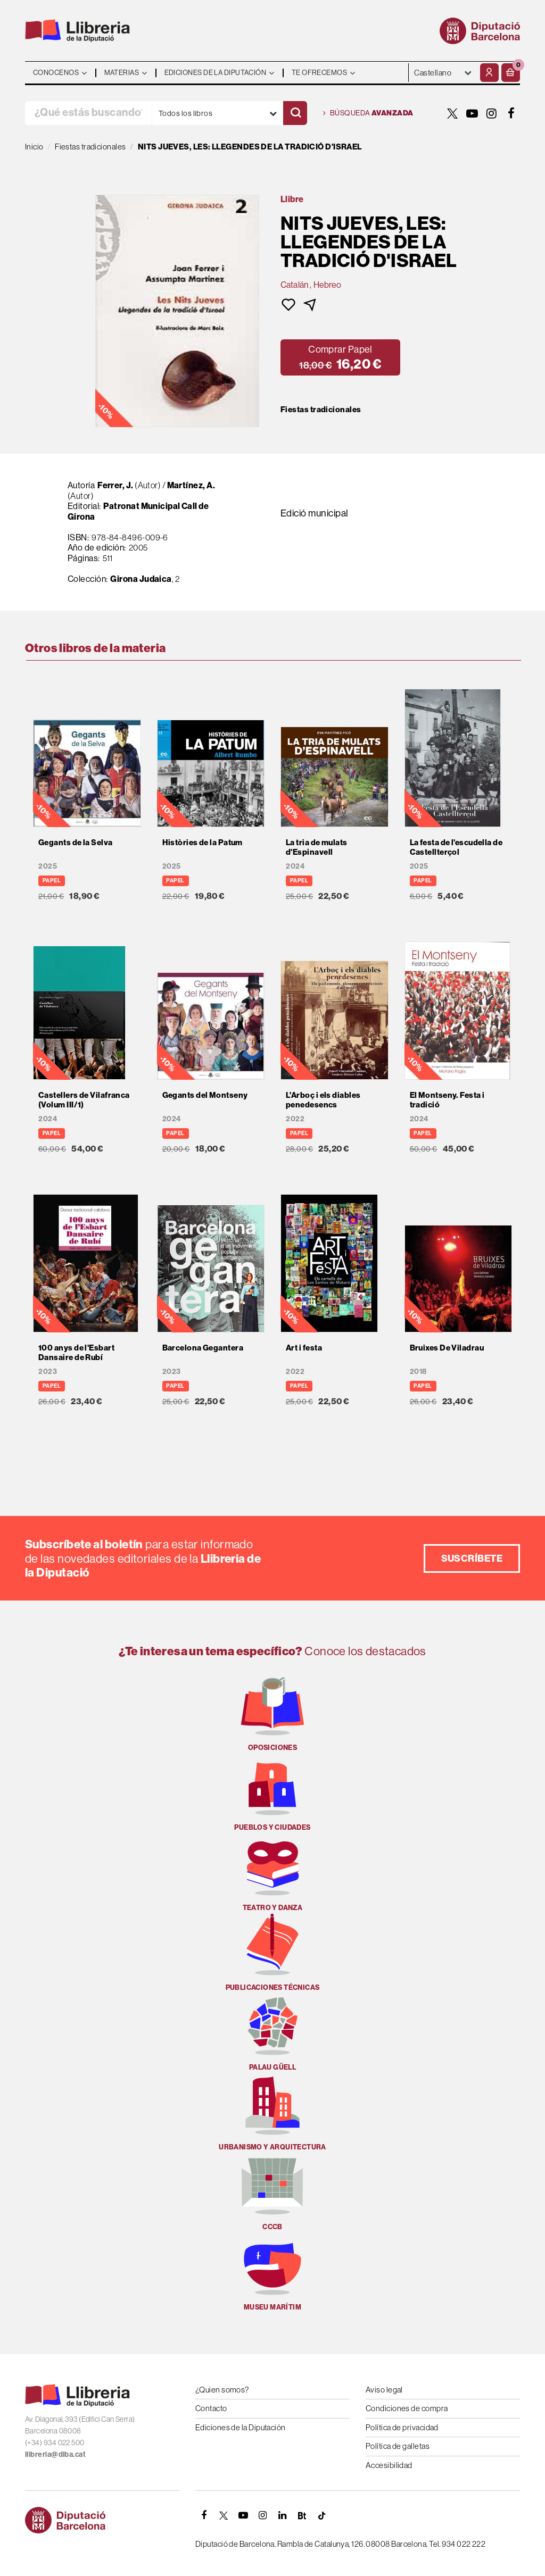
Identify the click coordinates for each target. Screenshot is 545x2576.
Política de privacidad (402, 2427)
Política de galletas (398, 2446)
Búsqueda (368, 113)
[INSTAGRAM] (491, 113)
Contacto (211, 2408)
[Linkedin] (282, 2515)
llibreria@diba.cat (55, 2454)
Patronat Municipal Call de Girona (138, 511)
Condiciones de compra (407, 2408)
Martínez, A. (191, 485)
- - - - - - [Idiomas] (443, 72)
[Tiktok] (322, 2515)
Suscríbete (472, 1558)
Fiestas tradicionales (320, 409)
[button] (510, 72)
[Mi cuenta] (489, 72)
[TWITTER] (452, 113)
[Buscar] (295, 113)
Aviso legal (384, 2390)
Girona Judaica (140, 578)
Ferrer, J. (115, 485)
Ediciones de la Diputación (240, 2427)
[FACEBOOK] (511, 113)
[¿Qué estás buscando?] (88, 113)
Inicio (34, 146)
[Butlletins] (302, 2515)
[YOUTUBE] (472, 113)
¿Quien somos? (222, 2390)
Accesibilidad (389, 2465)
